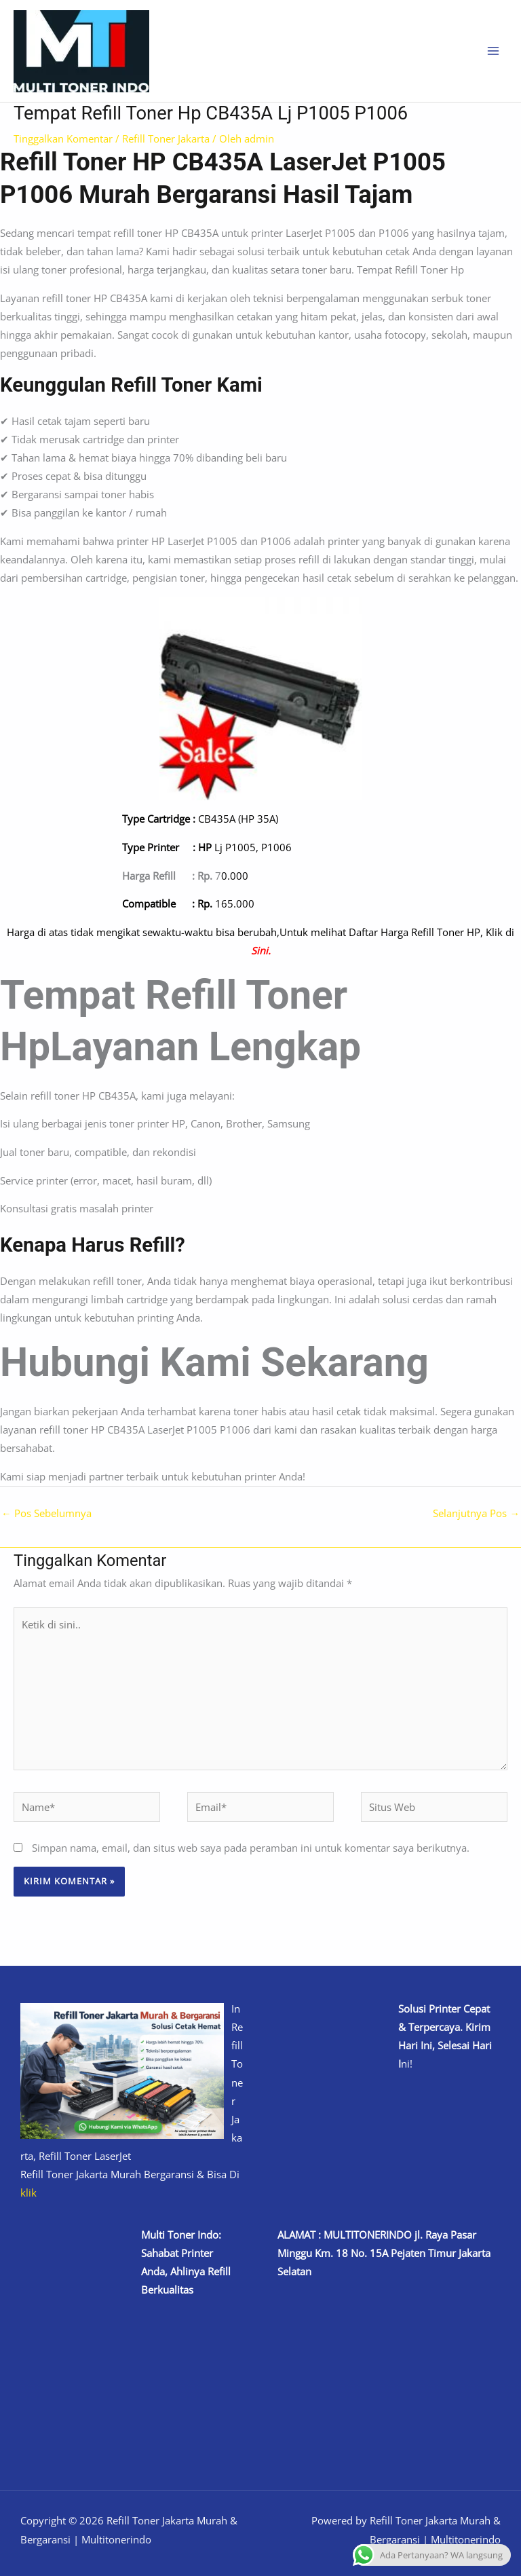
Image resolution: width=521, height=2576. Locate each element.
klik (28, 2192)
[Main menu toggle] (493, 51)
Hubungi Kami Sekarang (214, 1362)
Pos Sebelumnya (46, 1513)
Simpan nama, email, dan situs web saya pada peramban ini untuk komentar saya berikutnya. (250, 1847)
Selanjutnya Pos (476, 1513)
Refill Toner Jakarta (166, 138)
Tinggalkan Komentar (63, 138)
